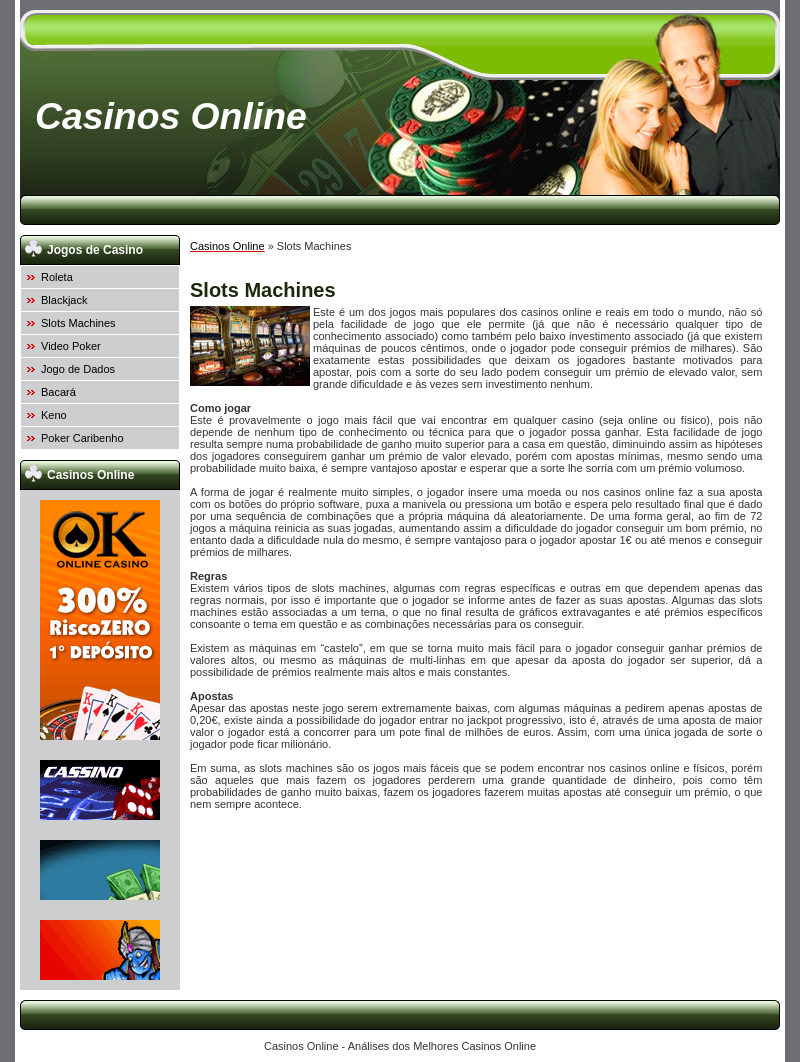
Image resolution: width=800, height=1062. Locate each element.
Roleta (57, 277)
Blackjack (64, 300)
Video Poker (71, 346)
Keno (54, 415)
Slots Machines (78, 323)
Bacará (58, 392)
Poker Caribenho (82, 438)
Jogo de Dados (78, 369)
